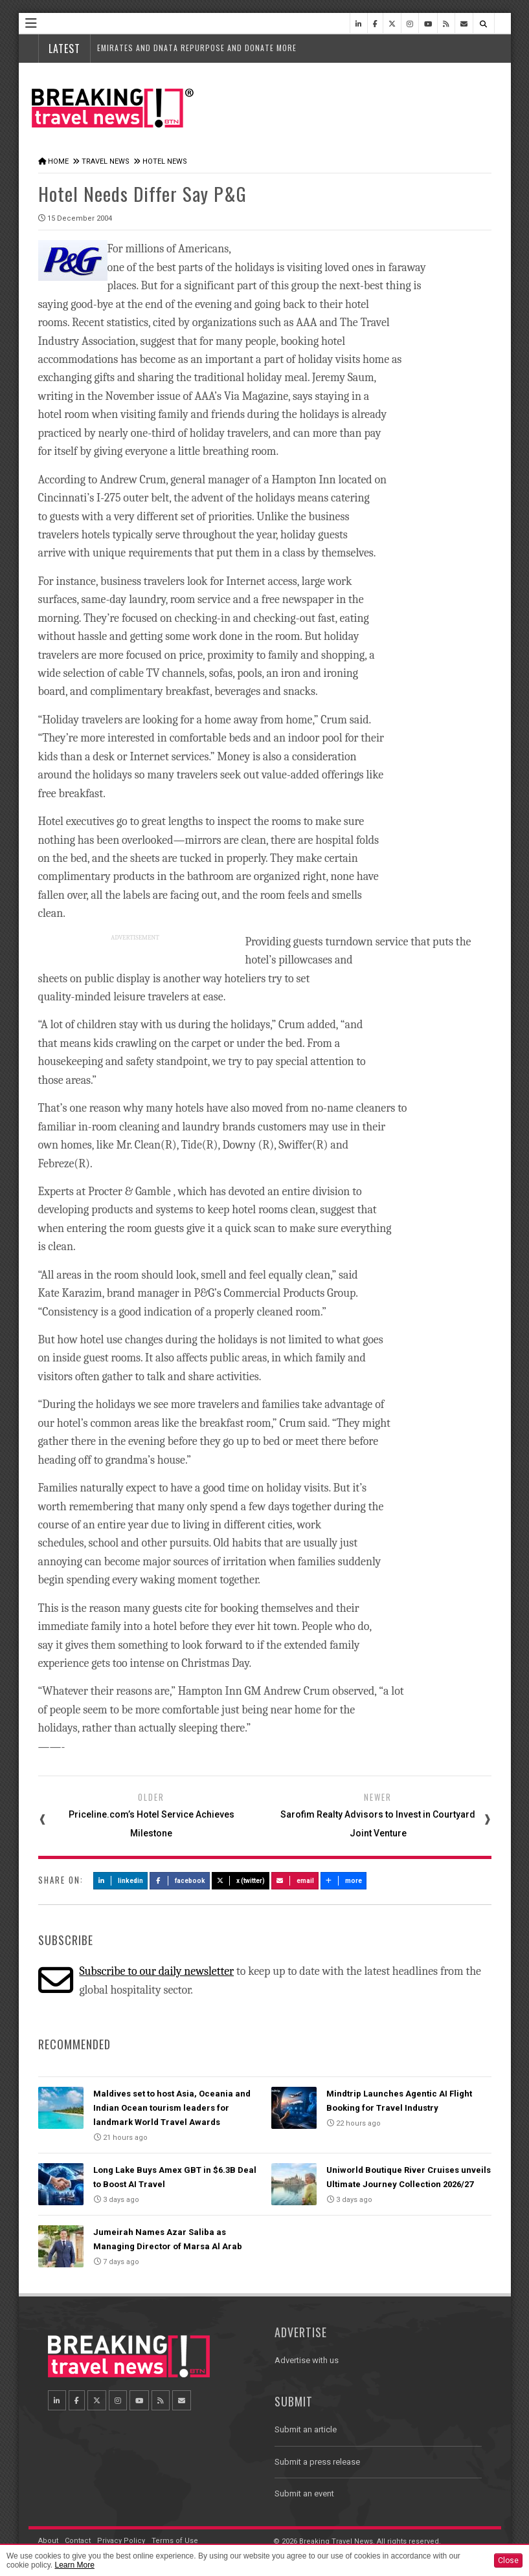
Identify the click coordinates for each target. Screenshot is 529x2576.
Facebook (179, 1881)
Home (58, 161)
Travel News (105, 161)
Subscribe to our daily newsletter (156, 1971)
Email (295, 1881)
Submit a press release (317, 2462)
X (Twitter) (240, 1881)
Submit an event (304, 2493)
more (344, 1881)
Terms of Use (175, 2541)
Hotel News (164, 161)
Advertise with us (307, 2360)
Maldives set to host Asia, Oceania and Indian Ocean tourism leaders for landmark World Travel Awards (172, 2108)
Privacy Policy (121, 2541)
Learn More (74, 2565)
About (48, 2541)
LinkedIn (121, 1881)
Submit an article (306, 2429)
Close (508, 2560)
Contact (78, 2541)
